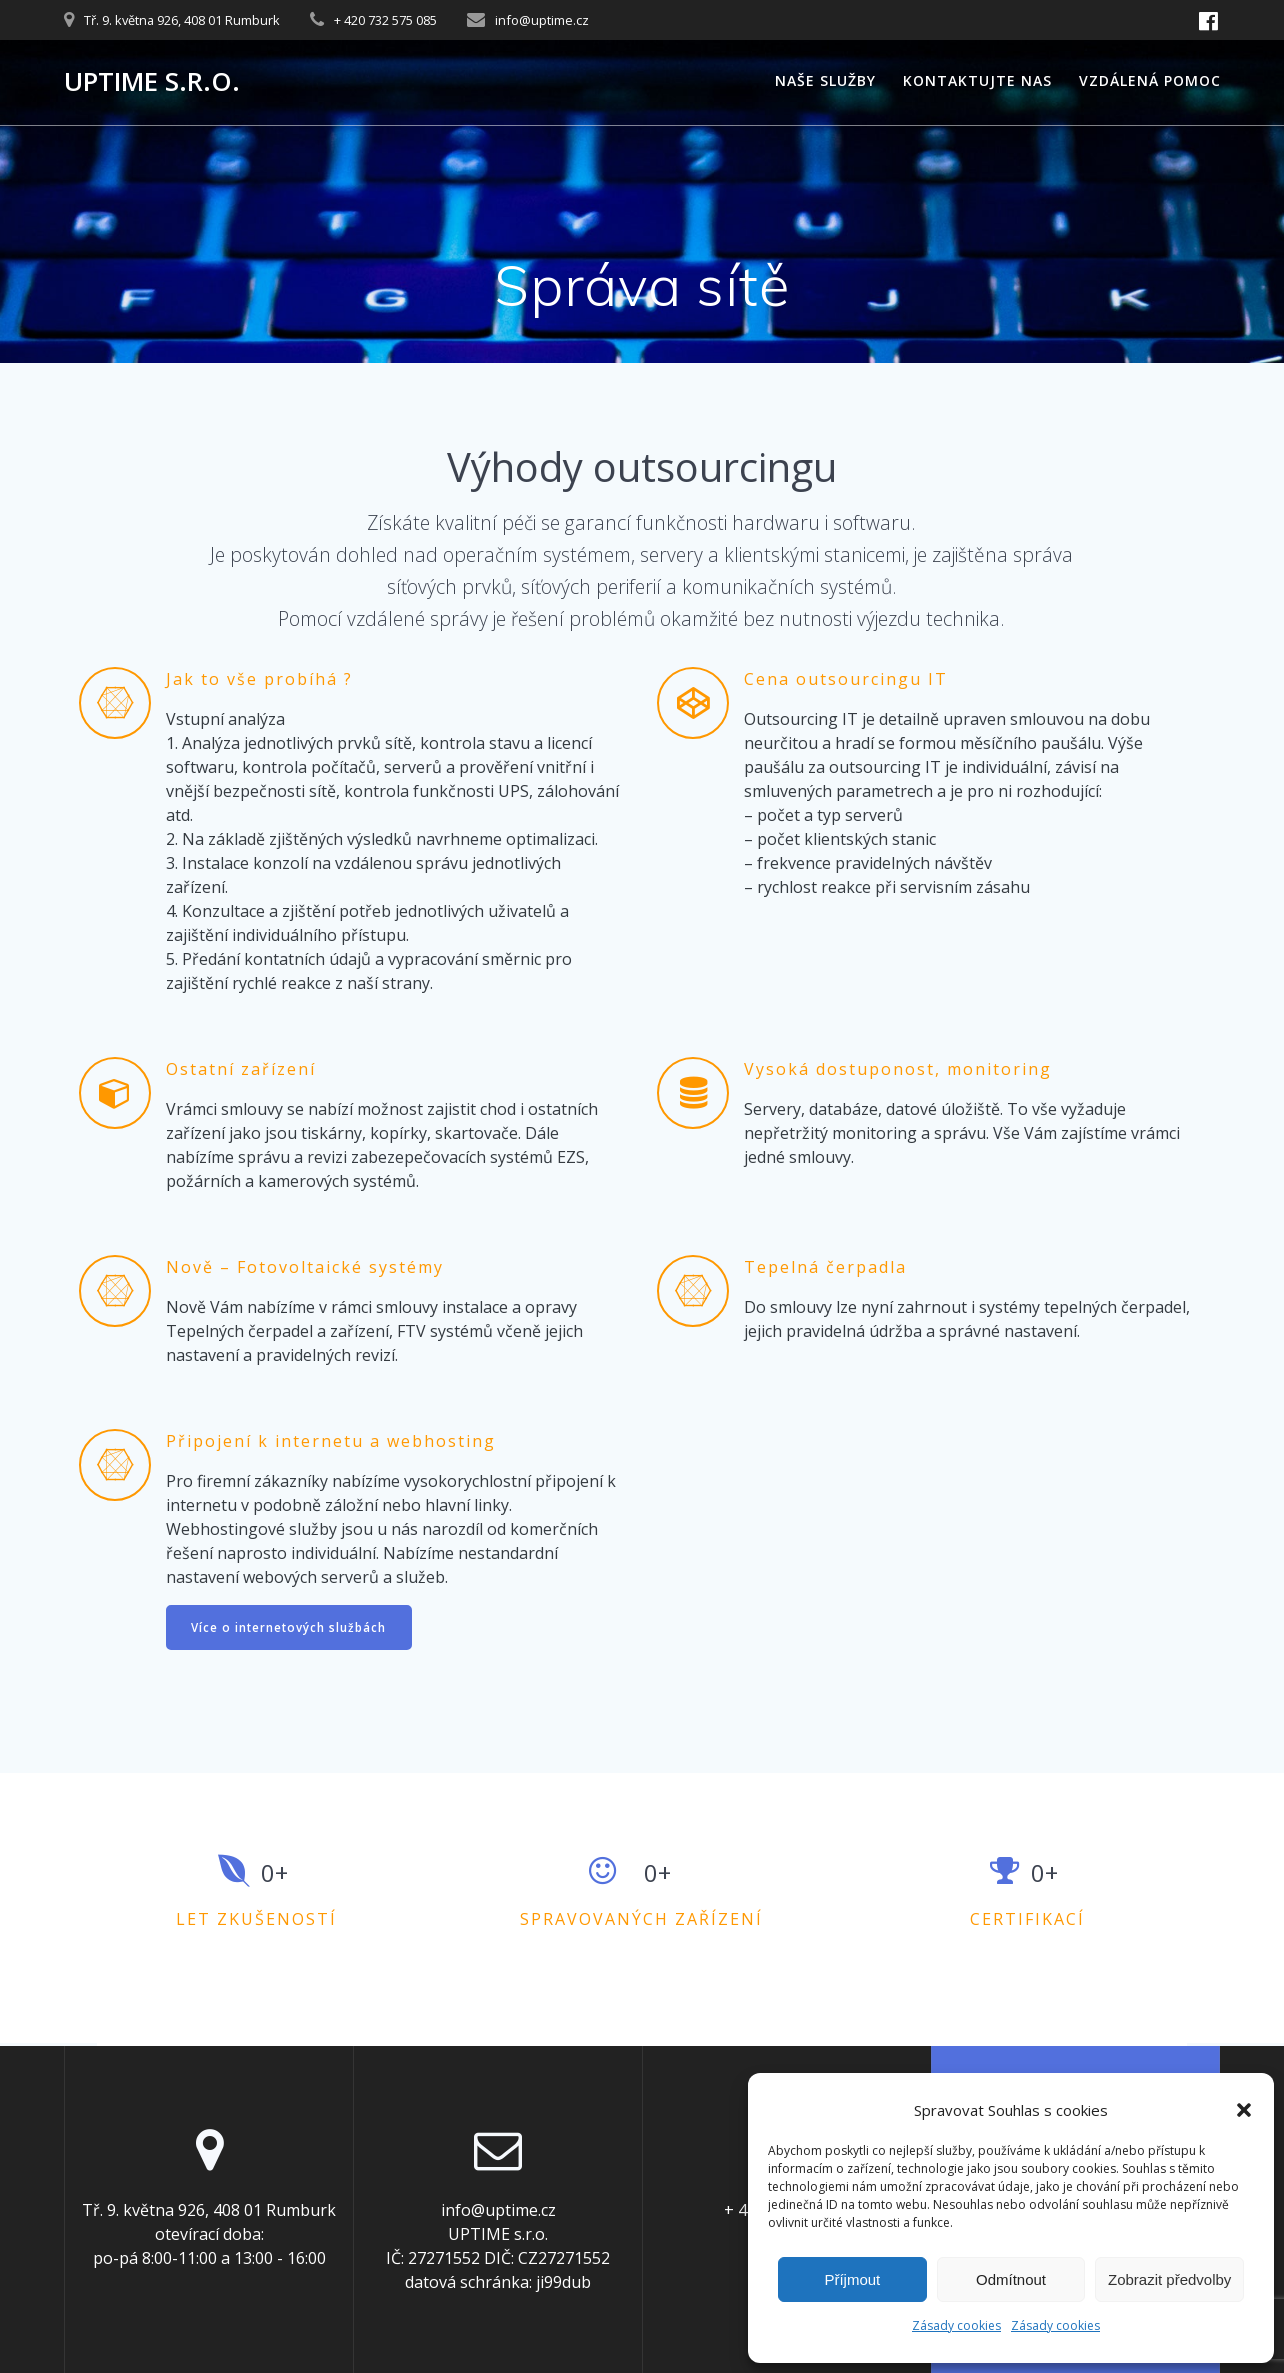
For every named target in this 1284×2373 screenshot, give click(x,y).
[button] (1244, 2110)
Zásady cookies (956, 2325)
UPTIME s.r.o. (152, 82)
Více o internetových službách (290, 1627)
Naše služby (825, 80)
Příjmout (852, 2279)
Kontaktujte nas (977, 80)
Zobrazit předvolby (1169, 2279)
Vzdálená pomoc (1150, 80)
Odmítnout (1011, 2279)
